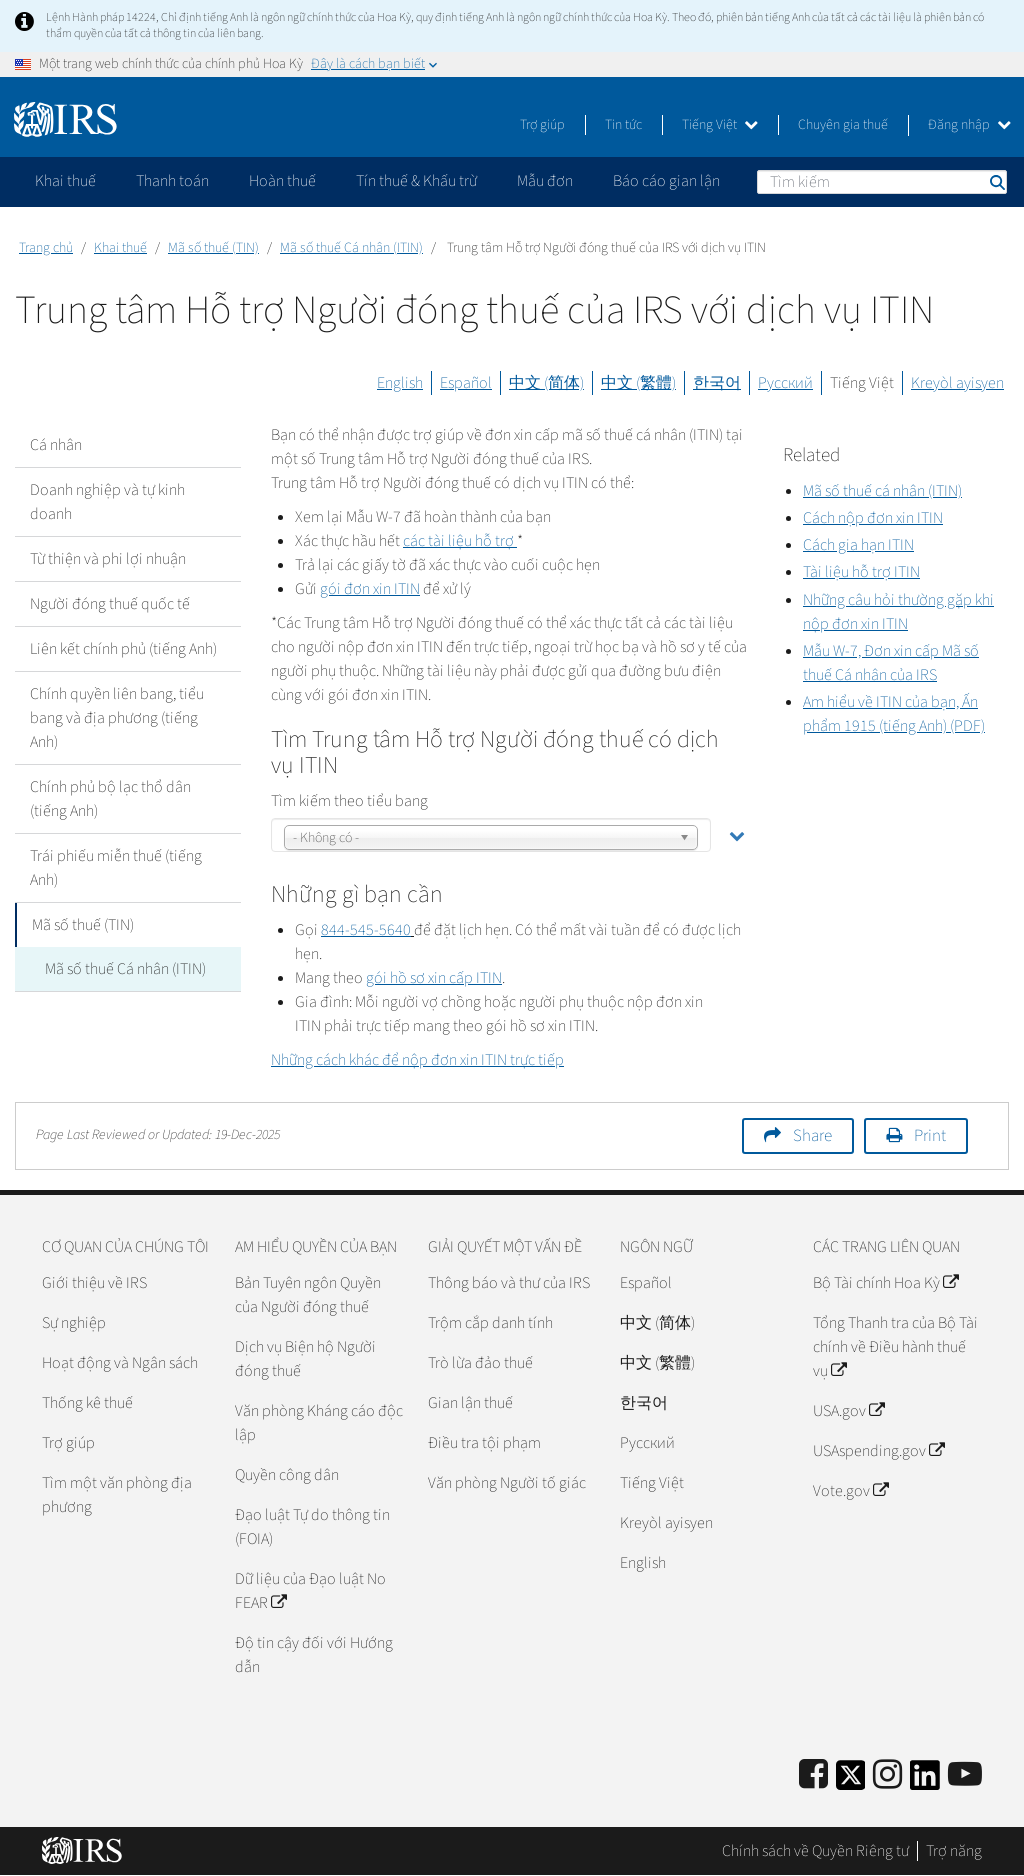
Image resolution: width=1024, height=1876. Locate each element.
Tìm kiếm (996, 182)
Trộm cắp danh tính (490, 1323)
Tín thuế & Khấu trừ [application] (416, 181)
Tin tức (623, 125)
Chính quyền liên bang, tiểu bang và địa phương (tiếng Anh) (117, 718)
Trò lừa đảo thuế (480, 1363)
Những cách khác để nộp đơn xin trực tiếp (417, 1060)
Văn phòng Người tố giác (507, 1483)
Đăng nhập (969, 125)
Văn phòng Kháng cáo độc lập (319, 1423)
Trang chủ (46, 248)
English (400, 383)
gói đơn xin (370, 589)
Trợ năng (954, 1851)
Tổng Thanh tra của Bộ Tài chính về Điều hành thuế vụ (895, 1347)
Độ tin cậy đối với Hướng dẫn (314, 1655)
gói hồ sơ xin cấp (434, 978)
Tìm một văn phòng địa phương (117, 1495)
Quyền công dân (287, 1475)
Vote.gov (850, 1491)
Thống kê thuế (87, 1403)
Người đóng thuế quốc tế (110, 604)
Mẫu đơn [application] (545, 181)
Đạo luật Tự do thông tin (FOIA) (312, 1527)
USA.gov (848, 1411)
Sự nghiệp (74, 1323)
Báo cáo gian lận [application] (666, 181)
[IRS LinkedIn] (925, 1781)
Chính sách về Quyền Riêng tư (815, 1851)
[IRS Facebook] (813, 1775)
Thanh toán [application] (172, 181)
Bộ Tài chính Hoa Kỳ (885, 1283)
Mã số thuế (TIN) (213, 248)
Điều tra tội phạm (484, 1443)
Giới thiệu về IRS (94, 1283)
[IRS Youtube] (965, 1775)
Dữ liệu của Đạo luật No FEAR (310, 1591)
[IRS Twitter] (851, 1781)
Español (466, 383)
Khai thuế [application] (65, 181)
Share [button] (812, 1136)
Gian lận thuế (470, 1403)
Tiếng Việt (720, 125)
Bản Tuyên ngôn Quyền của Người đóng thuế (308, 1295)
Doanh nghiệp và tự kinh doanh (107, 502)
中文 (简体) (546, 383)
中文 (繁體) (638, 383)
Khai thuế (120, 248)
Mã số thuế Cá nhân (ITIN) (351, 248)
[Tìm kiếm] (882, 182)
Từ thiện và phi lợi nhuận (108, 559)
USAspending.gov (878, 1451)
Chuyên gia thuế (843, 125)
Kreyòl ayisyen (957, 383)
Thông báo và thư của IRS (509, 1283)
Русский (785, 383)
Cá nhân (56, 445)
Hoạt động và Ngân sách (120, 1363)
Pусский (647, 1443)
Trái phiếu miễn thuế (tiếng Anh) (116, 868)
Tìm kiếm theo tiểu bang (349, 801)
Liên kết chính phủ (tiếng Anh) (123, 649)
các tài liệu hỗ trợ (460, 541)
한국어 (717, 383)
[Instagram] (887, 1775)
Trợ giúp (542, 125)
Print (930, 1136)
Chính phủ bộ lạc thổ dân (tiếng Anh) (110, 799)
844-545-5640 (366, 930)
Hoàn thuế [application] (282, 181)
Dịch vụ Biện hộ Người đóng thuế (305, 1359)
